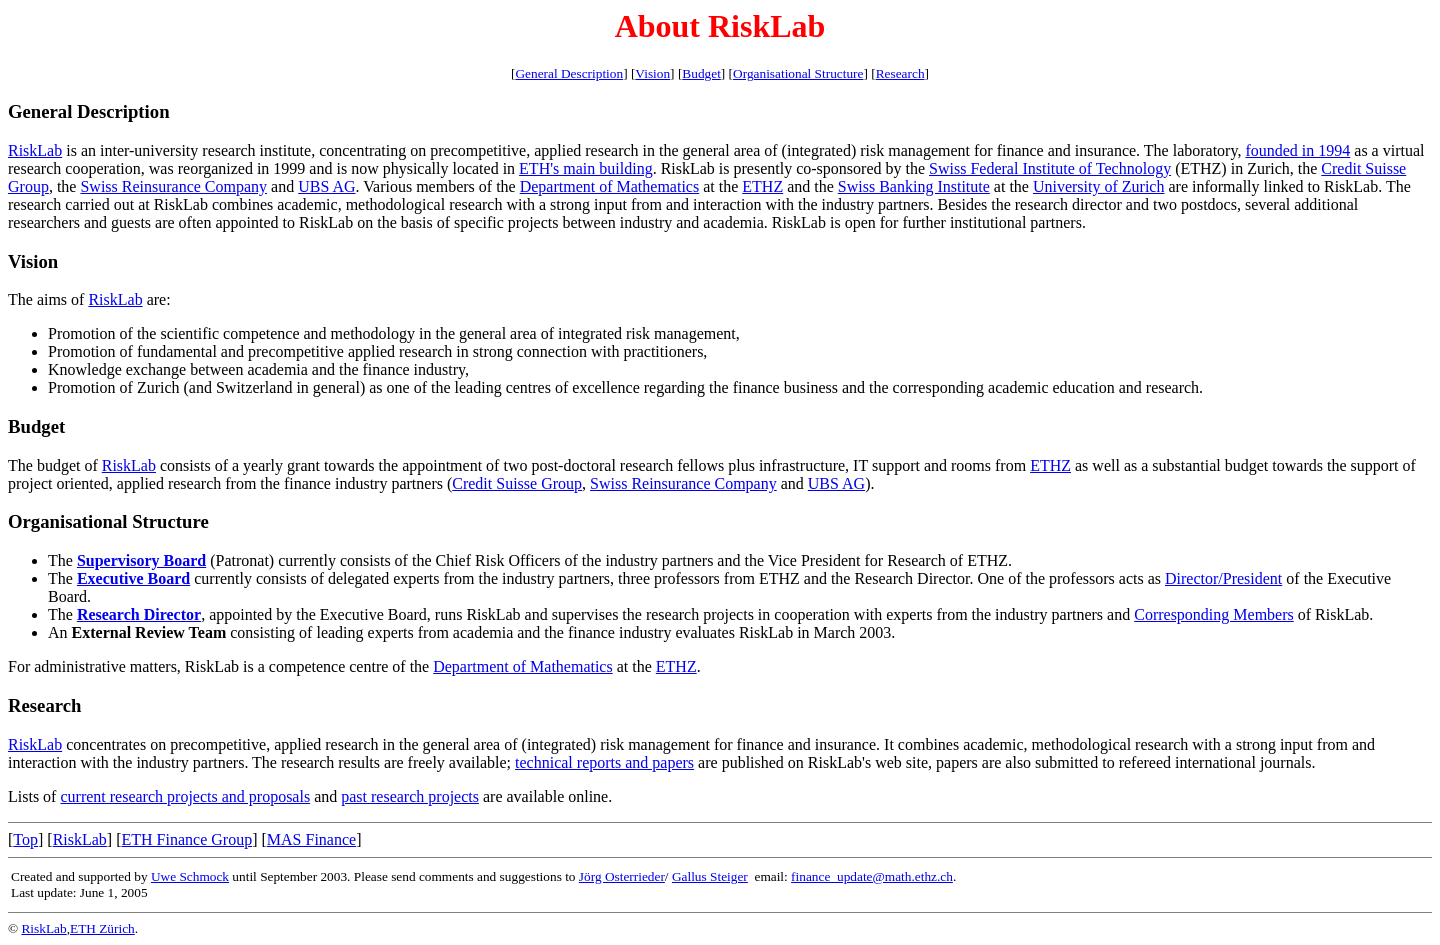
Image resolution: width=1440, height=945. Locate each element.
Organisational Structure (798, 73)
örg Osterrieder (624, 876)
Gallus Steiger (710, 876)
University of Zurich (1099, 186)
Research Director (139, 614)
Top (25, 839)
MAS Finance (311, 839)
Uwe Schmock (190, 876)
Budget (701, 73)
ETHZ (762, 186)
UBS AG (326, 186)
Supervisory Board (141, 560)
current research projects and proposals (185, 796)
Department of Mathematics (610, 186)
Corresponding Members (1214, 614)
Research (900, 73)
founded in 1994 (1297, 150)
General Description (569, 73)
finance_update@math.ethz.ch (872, 876)
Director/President (1223, 578)
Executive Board (133, 578)
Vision (652, 73)
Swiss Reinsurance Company (173, 186)
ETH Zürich (102, 928)
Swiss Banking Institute (914, 186)
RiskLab (35, 150)
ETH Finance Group (187, 839)
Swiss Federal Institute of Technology (1050, 168)
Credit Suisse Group (517, 483)
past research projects (410, 796)
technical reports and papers (604, 762)
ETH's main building (586, 168)
